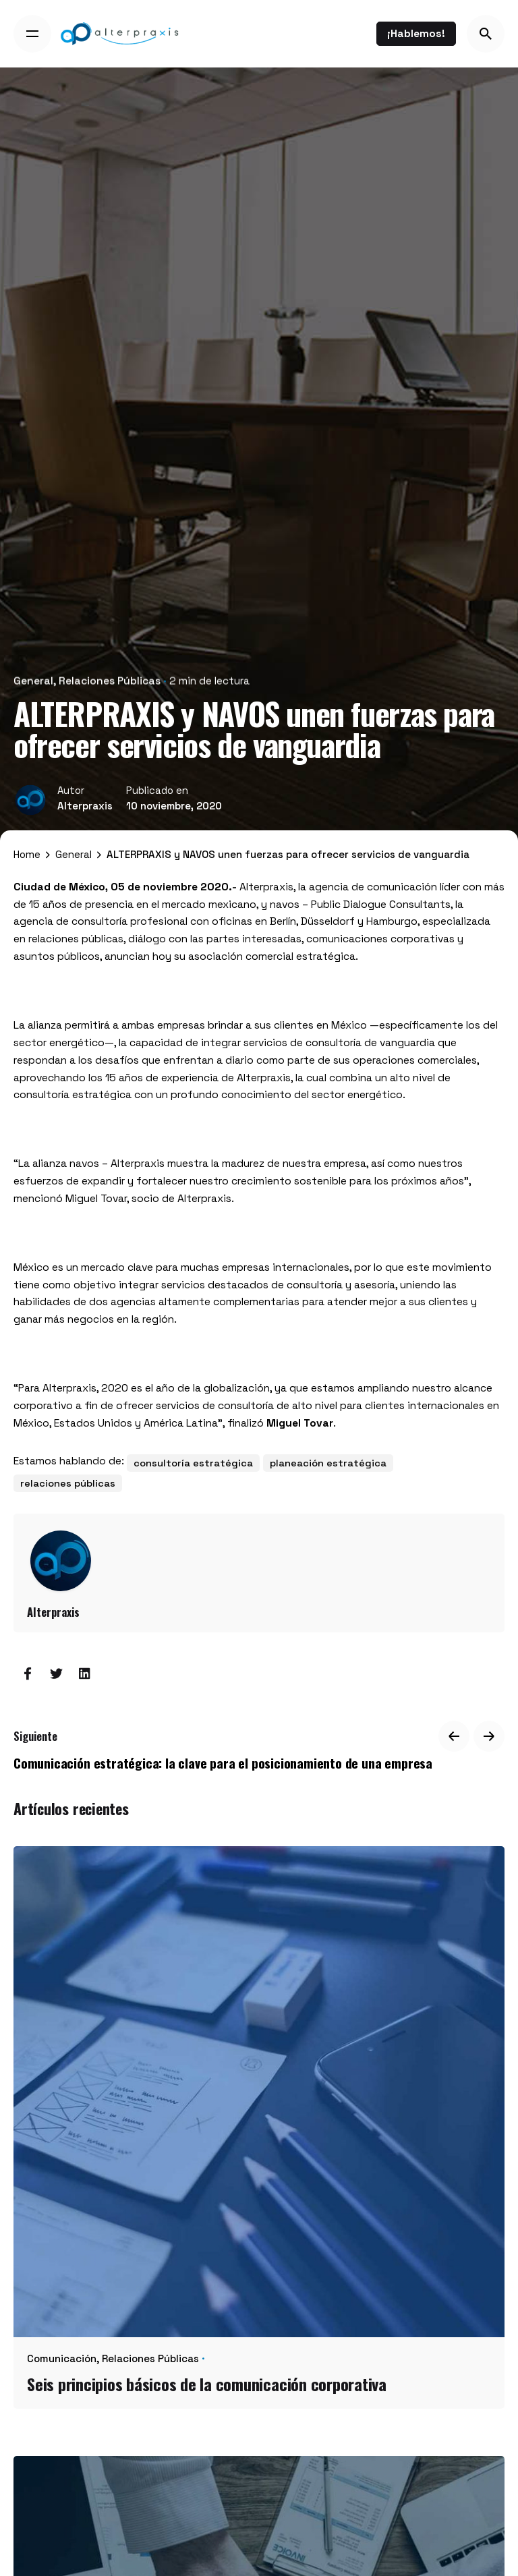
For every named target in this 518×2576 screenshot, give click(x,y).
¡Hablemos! (416, 33)
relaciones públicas (67, 1483)
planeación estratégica (328, 1463)
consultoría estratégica (193, 1463)
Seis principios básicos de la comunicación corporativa (206, 2384)
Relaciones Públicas (110, 674)
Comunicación (61, 2358)
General (33, 674)
